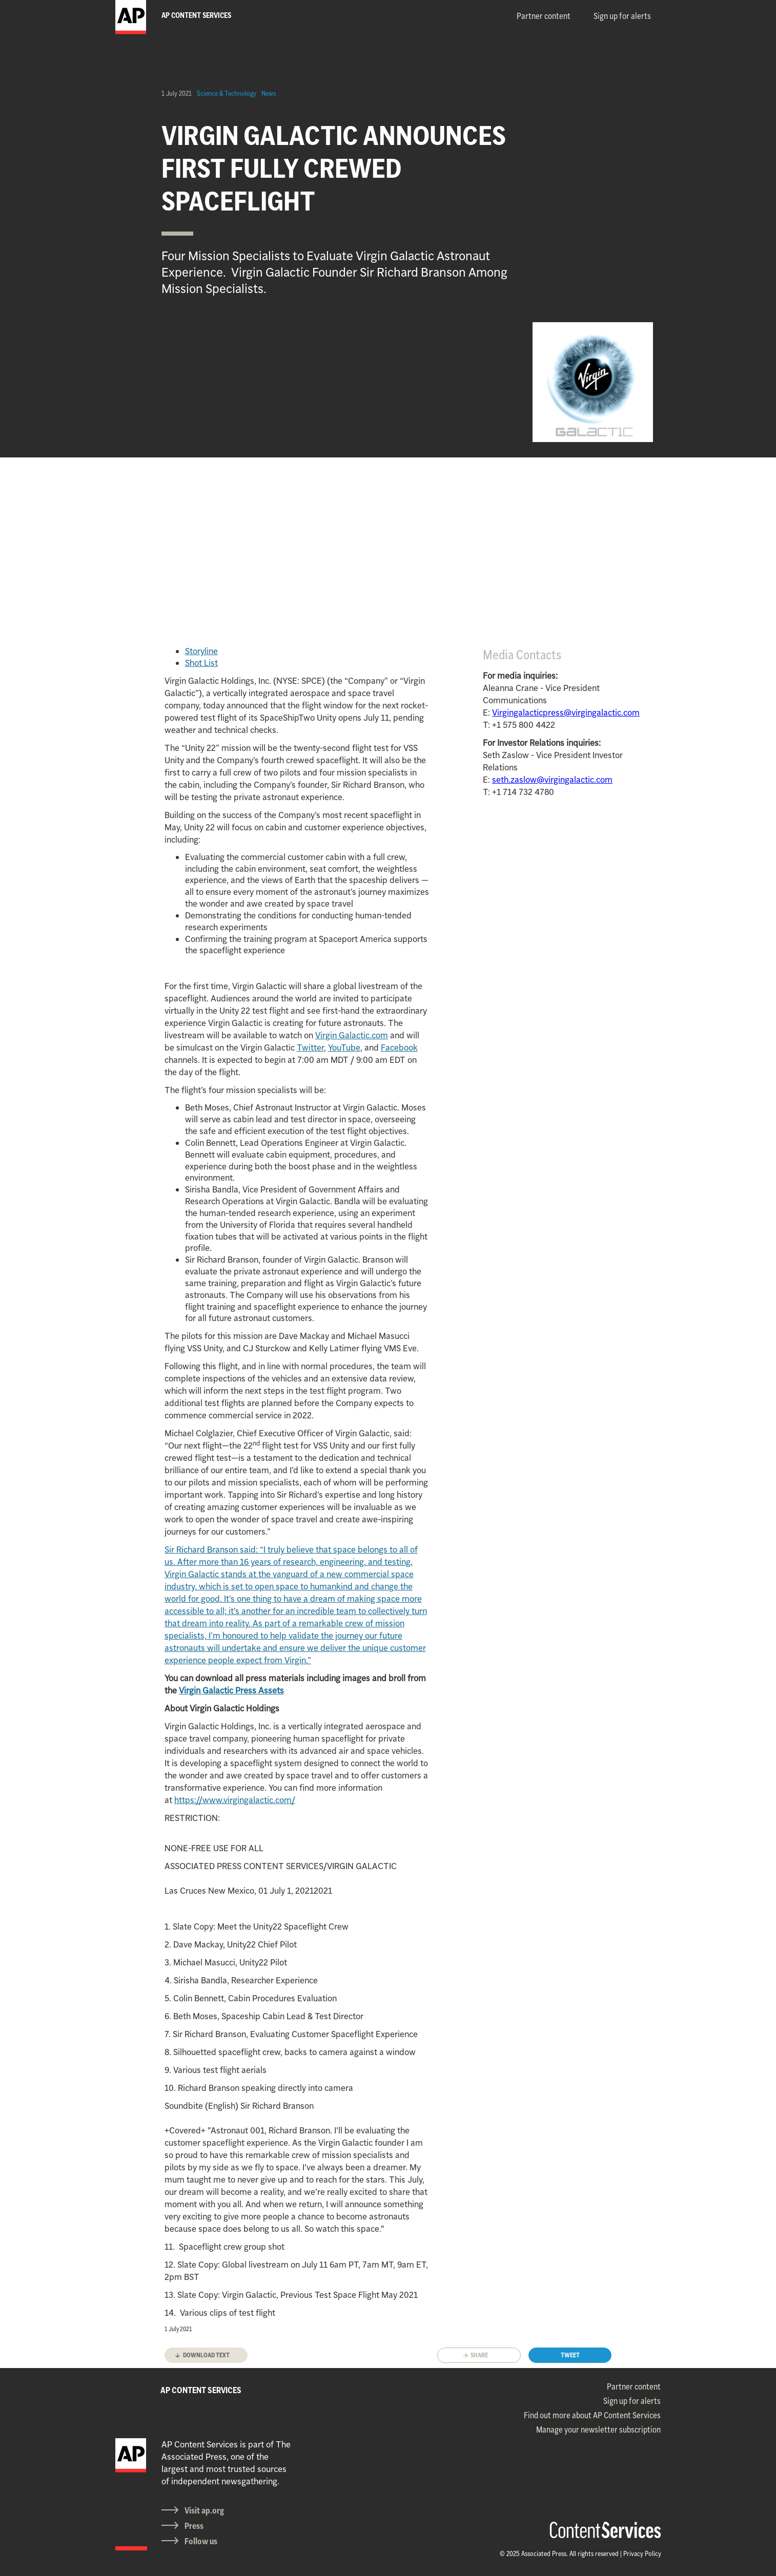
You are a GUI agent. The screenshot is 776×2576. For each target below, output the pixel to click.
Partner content (543, 16)
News (268, 93)
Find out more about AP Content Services (592, 2415)
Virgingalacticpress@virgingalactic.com (566, 712)
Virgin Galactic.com (351, 1035)
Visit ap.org (204, 2510)
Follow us (201, 2541)
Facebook (399, 1047)
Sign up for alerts (622, 16)
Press (194, 2526)
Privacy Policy (642, 2553)
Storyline (201, 651)
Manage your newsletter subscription (598, 2429)
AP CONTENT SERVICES (200, 2390)
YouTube (344, 1047)
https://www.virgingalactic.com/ (234, 1800)
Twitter (310, 1047)
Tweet (570, 2355)
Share (479, 2355)
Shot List (201, 662)
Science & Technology (226, 93)
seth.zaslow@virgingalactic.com (552, 779)
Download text (206, 2355)
